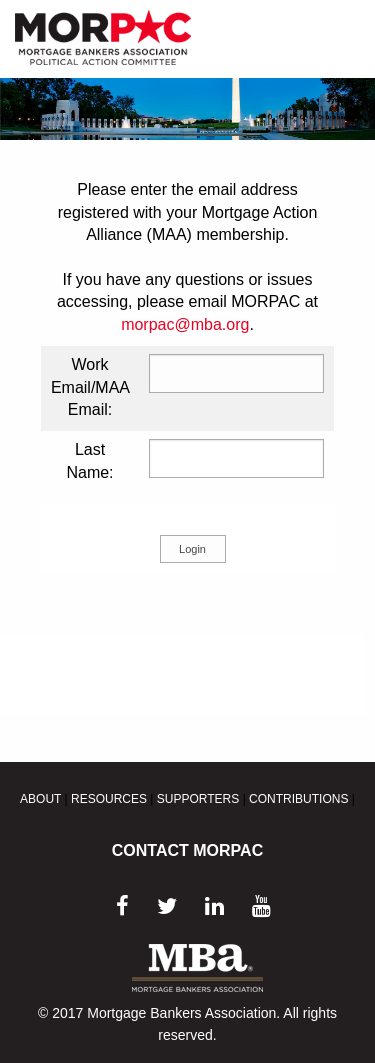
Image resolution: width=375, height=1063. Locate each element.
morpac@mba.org (185, 324)
